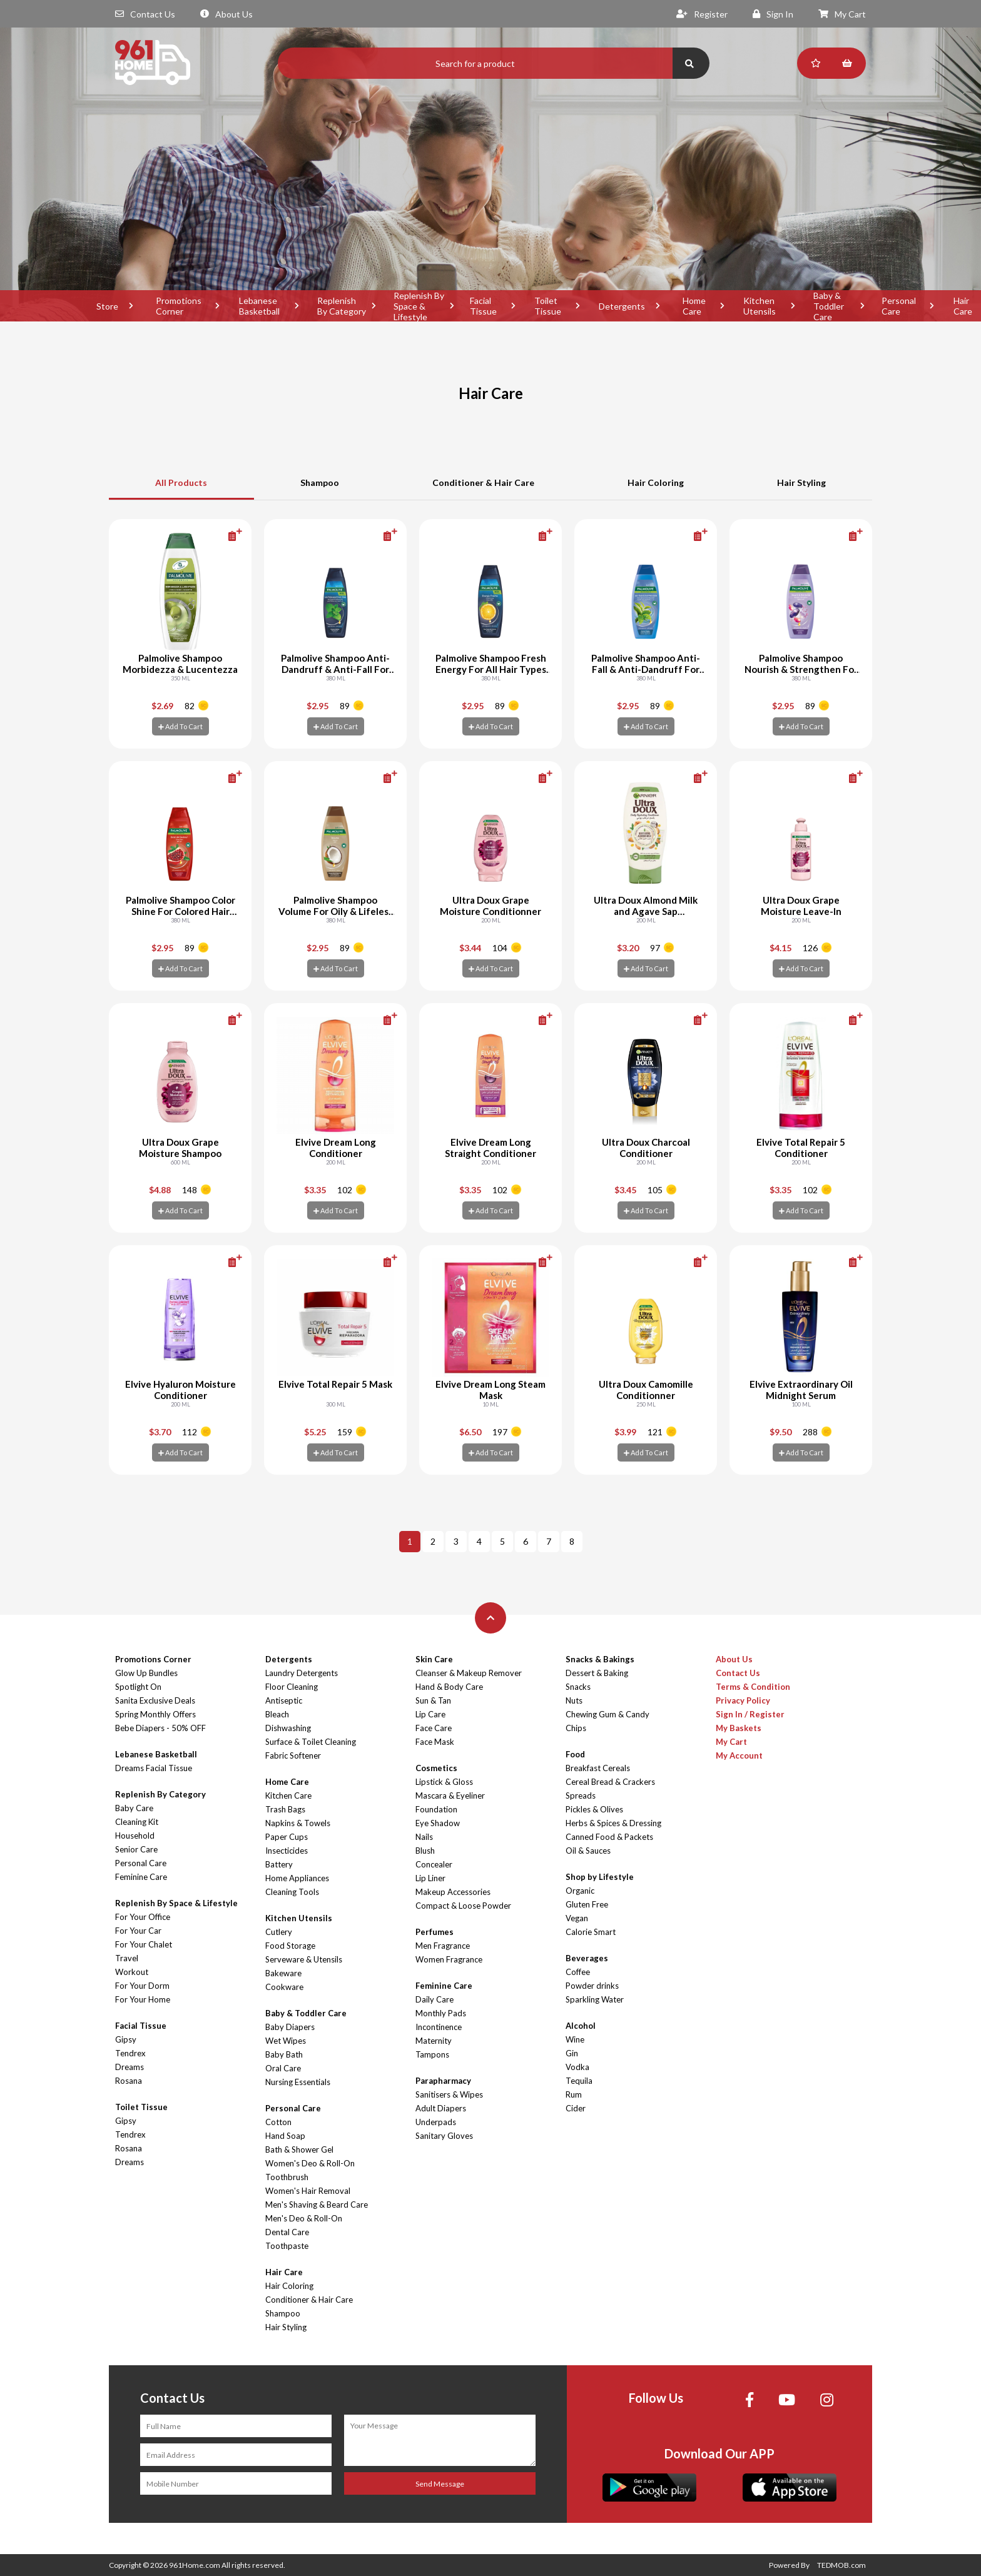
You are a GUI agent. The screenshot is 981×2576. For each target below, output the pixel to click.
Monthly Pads (440, 2013)
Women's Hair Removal (307, 2191)
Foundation (436, 1809)
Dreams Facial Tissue (153, 1768)
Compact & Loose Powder (463, 1906)
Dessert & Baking (597, 1673)
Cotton (278, 2122)
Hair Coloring (656, 482)
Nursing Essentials (297, 2082)
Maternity (433, 2041)
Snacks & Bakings (600, 1659)
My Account (739, 1755)
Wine (575, 2039)
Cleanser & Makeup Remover (468, 1673)
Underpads (435, 2122)
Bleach (277, 1714)
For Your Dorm (142, 1986)
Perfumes (434, 1932)
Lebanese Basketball (259, 305)
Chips (576, 1728)
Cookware (284, 1987)
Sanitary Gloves (444, 2136)
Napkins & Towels (297, 1823)
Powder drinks (592, 1986)
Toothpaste (286, 2246)
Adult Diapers (440, 2108)
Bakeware (283, 1973)
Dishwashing (288, 1728)
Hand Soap (285, 2136)
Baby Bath (284, 2054)
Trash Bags (285, 1809)
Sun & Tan (433, 1700)
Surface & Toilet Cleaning (310, 1742)
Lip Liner (430, 1878)
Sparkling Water (595, 1999)
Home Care (694, 305)
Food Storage (290, 1946)
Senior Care (136, 1849)
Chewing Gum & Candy (607, 1714)
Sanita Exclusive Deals (155, 1700)
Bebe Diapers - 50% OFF (160, 1728)
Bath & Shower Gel (299, 2149)
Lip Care (430, 1714)
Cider (576, 2108)
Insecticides (286, 1851)
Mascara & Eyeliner (450, 1796)
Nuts (574, 1700)
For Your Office (142, 1917)
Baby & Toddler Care (828, 305)
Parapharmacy (443, 2081)
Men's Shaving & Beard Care (316, 2205)
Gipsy (125, 2039)
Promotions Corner (178, 305)
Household (135, 1836)
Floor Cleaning (291, 1687)
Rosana (128, 2081)
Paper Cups (286, 1837)
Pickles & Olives (594, 1809)
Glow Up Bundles (146, 1673)
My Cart (842, 14)
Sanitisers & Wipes (449, 2094)
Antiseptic (283, 1700)
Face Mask (434, 1742)
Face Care (433, 1728)
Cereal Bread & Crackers (610, 1782)
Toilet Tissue (547, 305)
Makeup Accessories (452, 1892)
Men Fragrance (442, 1946)
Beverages (587, 1958)
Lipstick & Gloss (444, 1782)
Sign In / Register (750, 1714)
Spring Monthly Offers (155, 1714)
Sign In (773, 14)
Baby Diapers (290, 2027)
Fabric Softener (293, 1755)
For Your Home (142, 1999)
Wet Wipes (285, 2041)
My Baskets (738, 1728)
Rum (574, 2094)
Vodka (577, 2067)
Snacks (578, 1687)
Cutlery (278, 1932)
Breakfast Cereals (598, 1768)
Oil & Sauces (588, 1851)
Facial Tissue (483, 305)
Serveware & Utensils (303, 1959)
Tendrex (130, 2053)
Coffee (578, 1972)
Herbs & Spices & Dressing (613, 1823)
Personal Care (899, 305)
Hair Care (284, 2272)
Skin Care (434, 1659)
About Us (226, 14)
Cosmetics (436, 1768)
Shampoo (319, 482)
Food (575, 1754)
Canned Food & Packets (609, 1837)
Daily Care (434, 1999)
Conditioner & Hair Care (483, 482)
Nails (424, 1837)
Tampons (432, 2054)
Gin (572, 2053)
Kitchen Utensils (759, 305)
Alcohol (581, 2026)
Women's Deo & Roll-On (310, 2163)
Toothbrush (286, 2177)
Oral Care (283, 2068)
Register (702, 14)
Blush (425, 1851)
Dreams (129, 2067)
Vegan (577, 1918)
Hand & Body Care (449, 1687)
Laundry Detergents (301, 1673)
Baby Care (134, 1808)
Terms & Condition (753, 1687)
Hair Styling (801, 482)
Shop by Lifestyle (600, 1877)
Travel (126, 1958)
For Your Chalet (143, 1944)
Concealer (433, 1864)
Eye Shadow (437, 1823)
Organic (580, 1891)
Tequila (579, 2081)
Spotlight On (138, 1687)
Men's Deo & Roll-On (303, 2218)
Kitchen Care (288, 1796)
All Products (181, 482)
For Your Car (138, 1931)
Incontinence (438, 2027)
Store (107, 306)
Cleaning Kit (136, 1822)
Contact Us (145, 14)
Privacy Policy (743, 1700)
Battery (279, 1864)
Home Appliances (297, 1878)
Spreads (581, 1796)
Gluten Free (587, 1904)
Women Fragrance (448, 1959)
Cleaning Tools (292, 1892)
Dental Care (287, 2232)
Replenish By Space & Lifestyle (419, 305)
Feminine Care (141, 1877)
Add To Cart (180, 726)
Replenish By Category (341, 305)
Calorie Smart (591, 1932)
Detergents (622, 306)
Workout (131, 1972)
